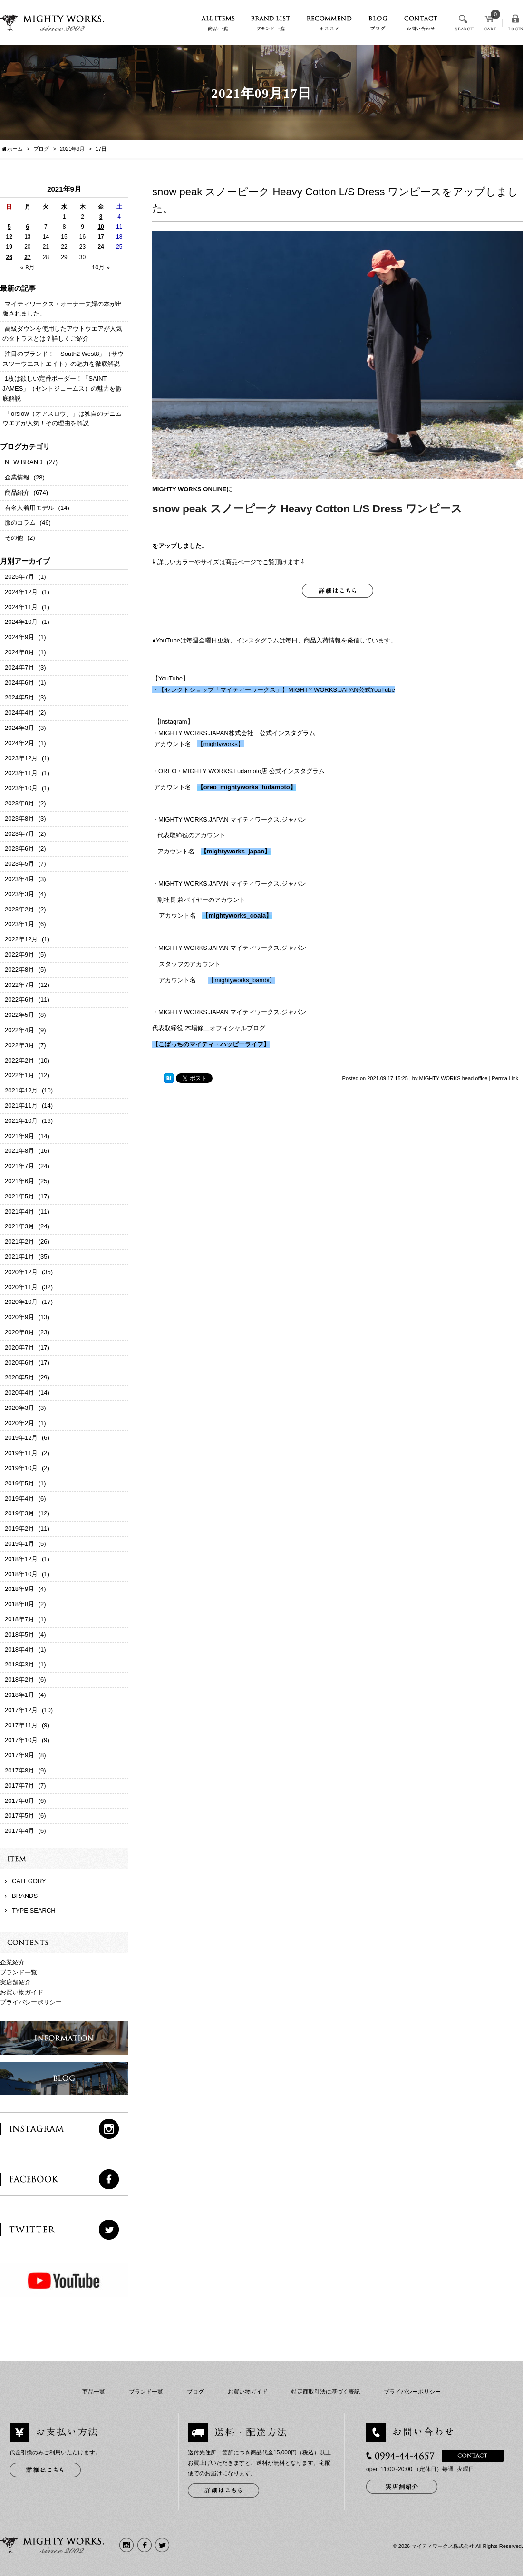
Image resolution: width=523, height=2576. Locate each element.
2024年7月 (19, 667)
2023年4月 (19, 878)
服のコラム (20, 522)
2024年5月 (19, 697)
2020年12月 (21, 1271)
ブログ (195, 2391)
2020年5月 (19, 1377)
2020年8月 (19, 1332)
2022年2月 (19, 1060)
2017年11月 (21, 1725)
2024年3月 (19, 727)
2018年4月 (19, 1649)
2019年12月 (21, 1437)
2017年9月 (19, 1755)
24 (100, 246)
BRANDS (25, 1895)
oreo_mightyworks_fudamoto (246, 787)
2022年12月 (21, 939)
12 (9, 236)
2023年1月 (19, 924)
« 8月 (27, 267)
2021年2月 (19, 1241)
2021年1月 (19, 1256)
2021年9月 (72, 149)
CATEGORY (29, 1881)
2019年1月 (19, 1543)
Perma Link (505, 1078)
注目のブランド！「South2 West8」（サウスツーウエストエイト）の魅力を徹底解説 (63, 358)
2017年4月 (19, 1830)
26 (9, 257)
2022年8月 (19, 969)
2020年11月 (21, 1287)
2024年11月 (21, 607)
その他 (14, 537)
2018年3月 (19, 1664)
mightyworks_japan (235, 851)
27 (27, 257)
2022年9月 (19, 954)
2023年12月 (21, 758)
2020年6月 (19, 1362)
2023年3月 (19, 894)
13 (27, 236)
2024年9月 (19, 637)
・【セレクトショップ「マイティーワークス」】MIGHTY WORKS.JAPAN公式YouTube (273, 689)
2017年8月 (19, 1770)
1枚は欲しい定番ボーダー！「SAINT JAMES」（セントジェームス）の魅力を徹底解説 (62, 388)
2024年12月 (21, 591)
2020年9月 (19, 1317)
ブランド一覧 (18, 1972)
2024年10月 (21, 621)
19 (9, 246)
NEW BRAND (23, 462)
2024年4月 (19, 712)
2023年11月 (21, 772)
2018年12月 (21, 1558)
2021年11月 (21, 1105)
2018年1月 (19, 1694)
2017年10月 (21, 1739)
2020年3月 (19, 1407)
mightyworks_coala (237, 915)
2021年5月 (19, 1196)
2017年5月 (19, 1815)
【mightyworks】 (220, 743)
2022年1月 (19, 1075)
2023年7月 (19, 833)
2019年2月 (19, 1528)
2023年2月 (19, 909)
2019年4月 (19, 1498)
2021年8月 (19, 1150)
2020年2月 (19, 1423)
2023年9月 (19, 803)
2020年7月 (19, 1347)
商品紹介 (17, 492)
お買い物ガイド (21, 1992)
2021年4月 (19, 1211)
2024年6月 (19, 682)
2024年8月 (19, 652)
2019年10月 (21, 1468)
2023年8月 (19, 818)
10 (100, 226)
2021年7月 (19, 1165)
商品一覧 (93, 2391)
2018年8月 (19, 1604)
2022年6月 (19, 999)
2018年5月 (19, 1634)
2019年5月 (19, 1483)
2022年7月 (19, 984)
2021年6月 (19, 1181)
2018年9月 (19, 1588)
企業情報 (17, 477)
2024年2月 (19, 743)
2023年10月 (21, 788)
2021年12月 (21, 1090)
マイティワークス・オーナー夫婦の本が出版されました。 (62, 308)
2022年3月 (19, 1045)
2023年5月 (19, 863)
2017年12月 (21, 1710)
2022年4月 (19, 1030)
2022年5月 (19, 1014)
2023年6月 (19, 848)
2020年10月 (21, 1301)
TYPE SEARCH (34, 1910)
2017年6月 (19, 1800)
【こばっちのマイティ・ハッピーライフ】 (211, 1044)
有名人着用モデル (29, 507)
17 (100, 236)
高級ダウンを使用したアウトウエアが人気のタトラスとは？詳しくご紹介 (62, 333)
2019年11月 (21, 1452)
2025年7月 (19, 576)
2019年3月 (19, 1513)
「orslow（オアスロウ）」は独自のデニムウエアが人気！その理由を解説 (62, 418)
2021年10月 (21, 1120)
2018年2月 (19, 1679)
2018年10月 (21, 1574)
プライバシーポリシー (31, 2002)
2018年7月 (19, 1619)
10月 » (101, 267)
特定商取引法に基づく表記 (325, 2391)
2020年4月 (19, 1392)
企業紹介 (12, 1962)
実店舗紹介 (15, 1982)
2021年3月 (19, 1226)
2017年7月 (19, 1785)
